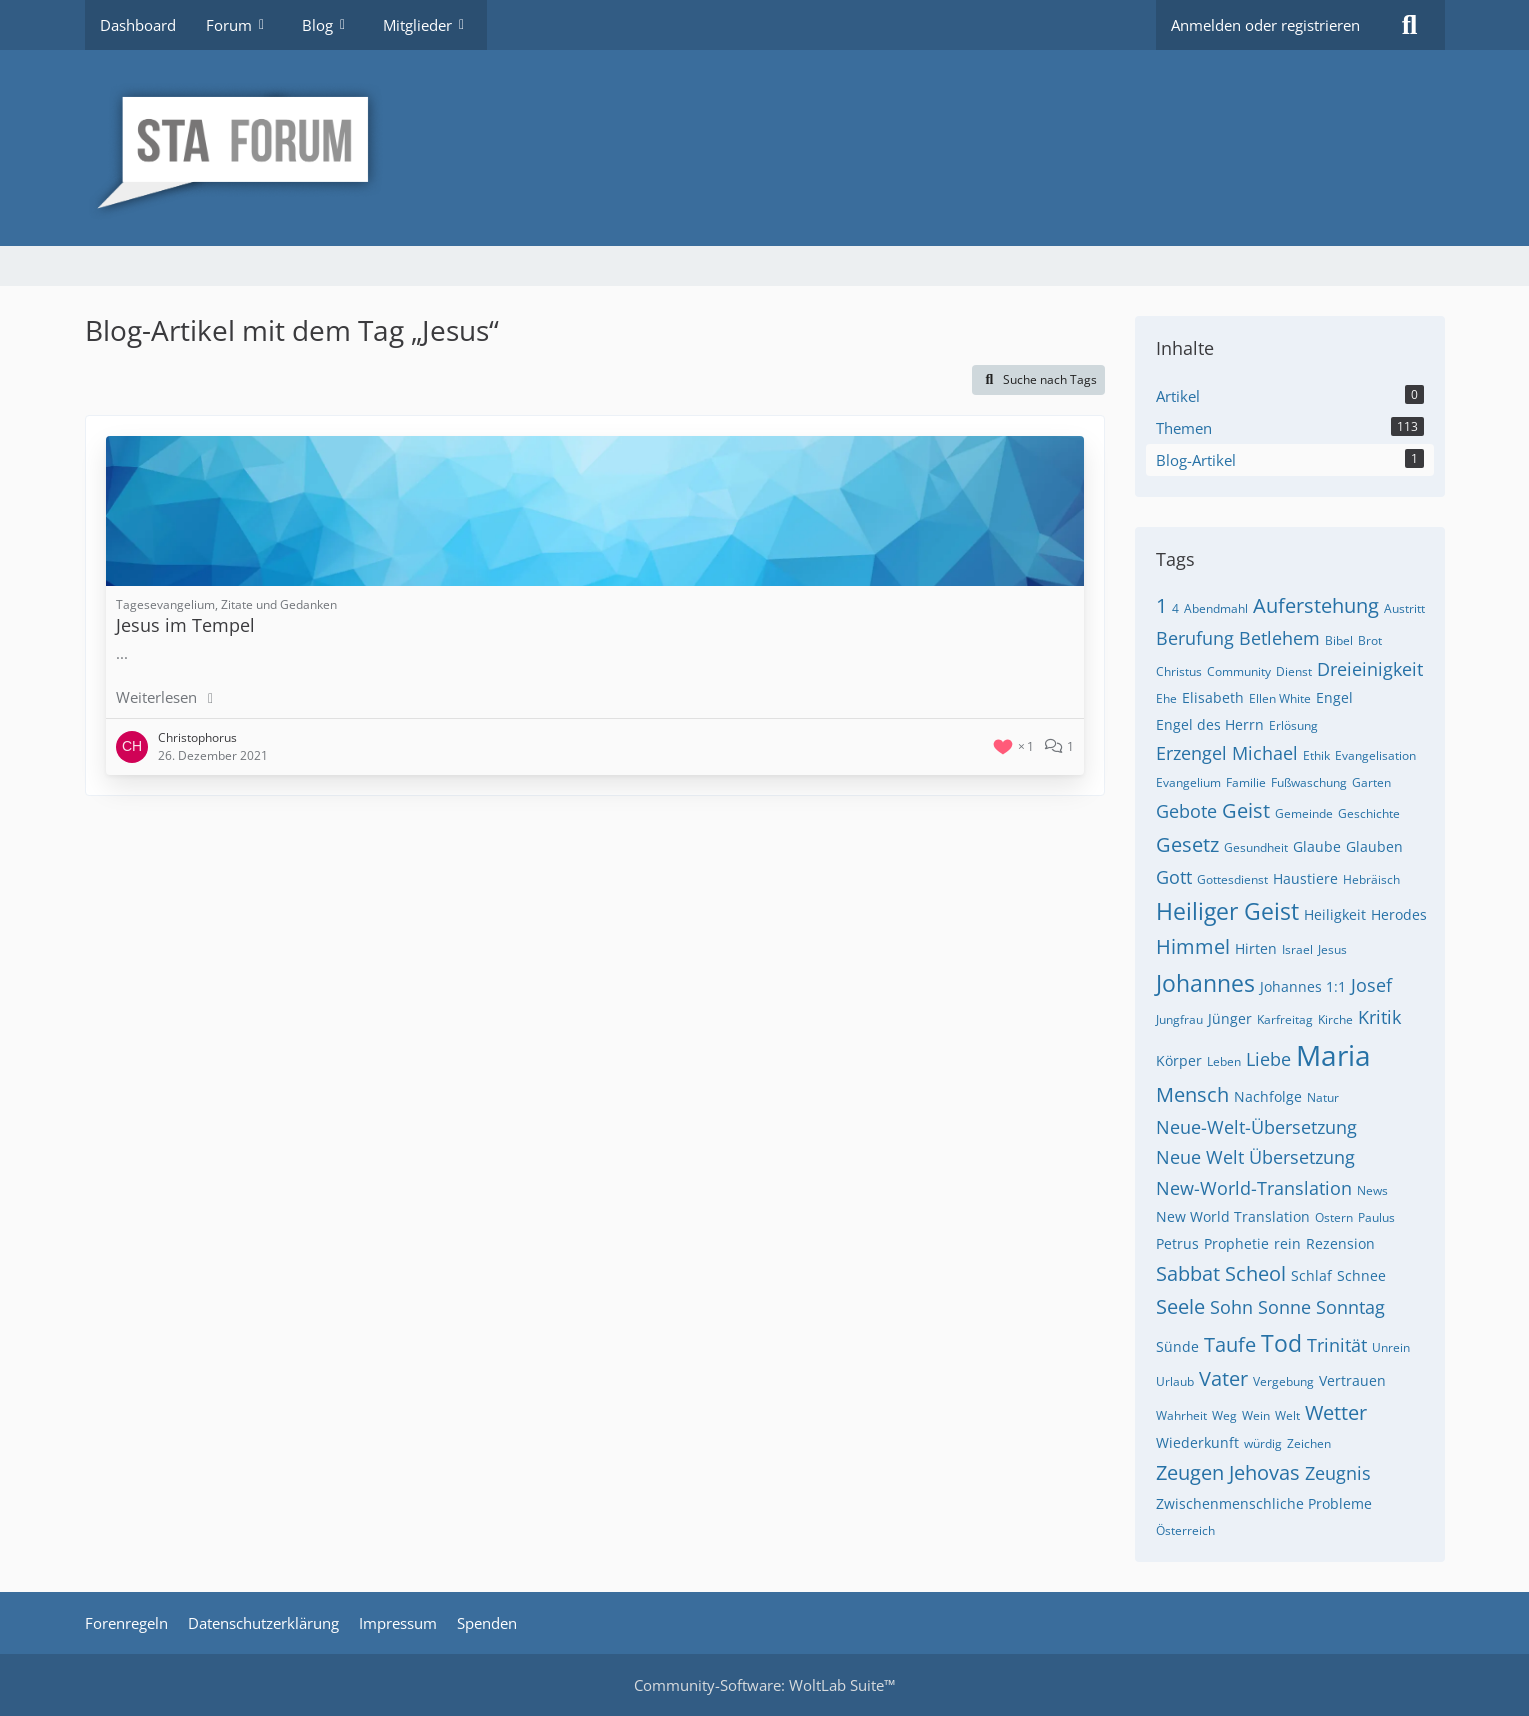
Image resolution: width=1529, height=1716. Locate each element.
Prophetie (1236, 1243)
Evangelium (1188, 782)
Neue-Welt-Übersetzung (1256, 1127)
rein (1287, 1243)
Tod (1281, 1343)
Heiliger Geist (1227, 911)
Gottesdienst (1232, 879)
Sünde (1177, 1346)
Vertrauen (1352, 1380)
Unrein (1391, 1347)
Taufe (1230, 1344)
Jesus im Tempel (185, 625)
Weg (1224, 1415)
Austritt (1404, 608)
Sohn (1231, 1307)
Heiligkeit (1335, 914)
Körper (1179, 1060)
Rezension (1340, 1243)
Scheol (1255, 1273)
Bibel (1339, 640)
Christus (1179, 671)
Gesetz (1187, 844)
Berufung (1195, 638)
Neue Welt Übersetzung (1255, 1157)
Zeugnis (1338, 1473)
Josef (1371, 985)
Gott (1174, 877)
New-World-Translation (1254, 1188)
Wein (1256, 1415)
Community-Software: (764, 1685)
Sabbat (1188, 1273)
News (1372, 1190)
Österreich (1185, 1530)
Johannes (1205, 983)
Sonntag (1350, 1307)
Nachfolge (1268, 1096)
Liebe (1268, 1059)
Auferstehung (1316, 605)
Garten (1371, 782)
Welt (1287, 1415)
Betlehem (1279, 638)
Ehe (1166, 698)
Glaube (1317, 846)
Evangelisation (1375, 755)
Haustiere (1305, 878)
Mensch (1192, 1094)
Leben (1224, 1061)
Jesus (1332, 949)
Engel (1334, 697)
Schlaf (1311, 1275)
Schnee (1361, 1275)
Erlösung (1293, 725)
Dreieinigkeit (1370, 669)
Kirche (1335, 1019)
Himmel (1193, 946)
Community (1239, 671)
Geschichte (1369, 813)
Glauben (1374, 846)
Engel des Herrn (1210, 724)
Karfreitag (1285, 1019)
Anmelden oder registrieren (1265, 25)
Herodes (1399, 914)
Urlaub (1175, 1381)
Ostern (1334, 1217)
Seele (1180, 1306)
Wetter (1336, 1412)
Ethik (1316, 755)
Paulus (1376, 1217)
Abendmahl (1216, 608)
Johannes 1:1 (1303, 986)
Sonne (1284, 1307)
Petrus (1177, 1243)
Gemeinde (1304, 813)
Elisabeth (1213, 697)
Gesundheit (1256, 847)
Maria (1333, 1055)
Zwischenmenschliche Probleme (1264, 1503)
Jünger (1230, 1018)
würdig (1263, 1443)
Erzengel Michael (1227, 753)
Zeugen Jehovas (1228, 1472)
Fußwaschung (1309, 782)
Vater (1223, 1378)
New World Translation (1233, 1216)
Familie (1246, 782)
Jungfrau (1179, 1019)
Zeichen (1309, 1443)
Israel (1297, 949)
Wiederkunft (1197, 1442)
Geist (1246, 810)
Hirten (1256, 948)
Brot (1370, 640)
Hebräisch (1371, 879)
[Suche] (1410, 25)
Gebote (1186, 811)
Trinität (1337, 1345)
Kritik (1379, 1017)
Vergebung (1283, 1381)
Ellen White (1280, 698)
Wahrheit (1181, 1415)
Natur (1323, 1097)
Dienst (1294, 671)
